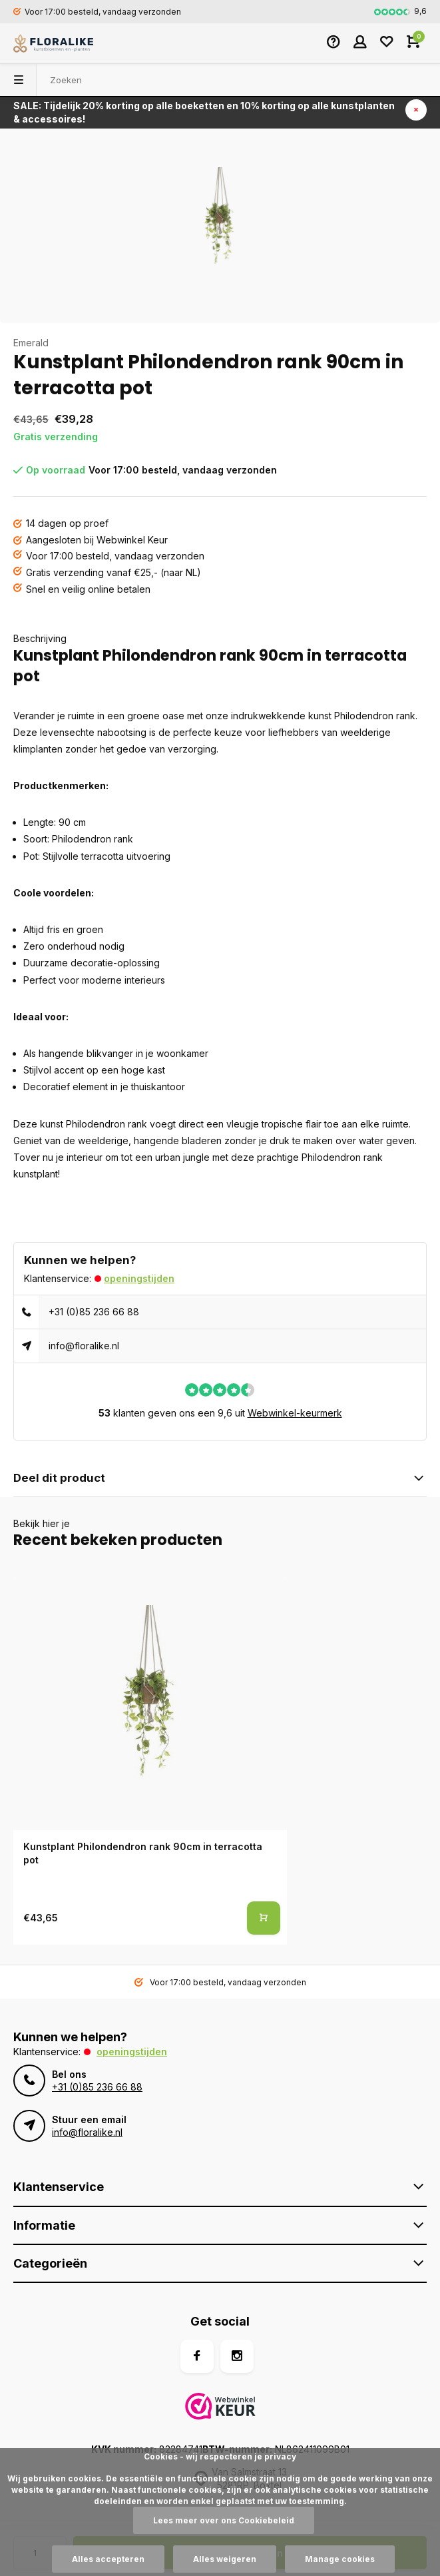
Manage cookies (340, 2559)
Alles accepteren (108, 2559)
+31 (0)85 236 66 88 (94, 1311)
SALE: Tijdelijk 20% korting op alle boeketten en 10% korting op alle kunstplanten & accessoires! (204, 112)
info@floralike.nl (84, 1345)
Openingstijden (139, 1278)
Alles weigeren (224, 2559)
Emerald (31, 342)
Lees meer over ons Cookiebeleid (223, 2520)
